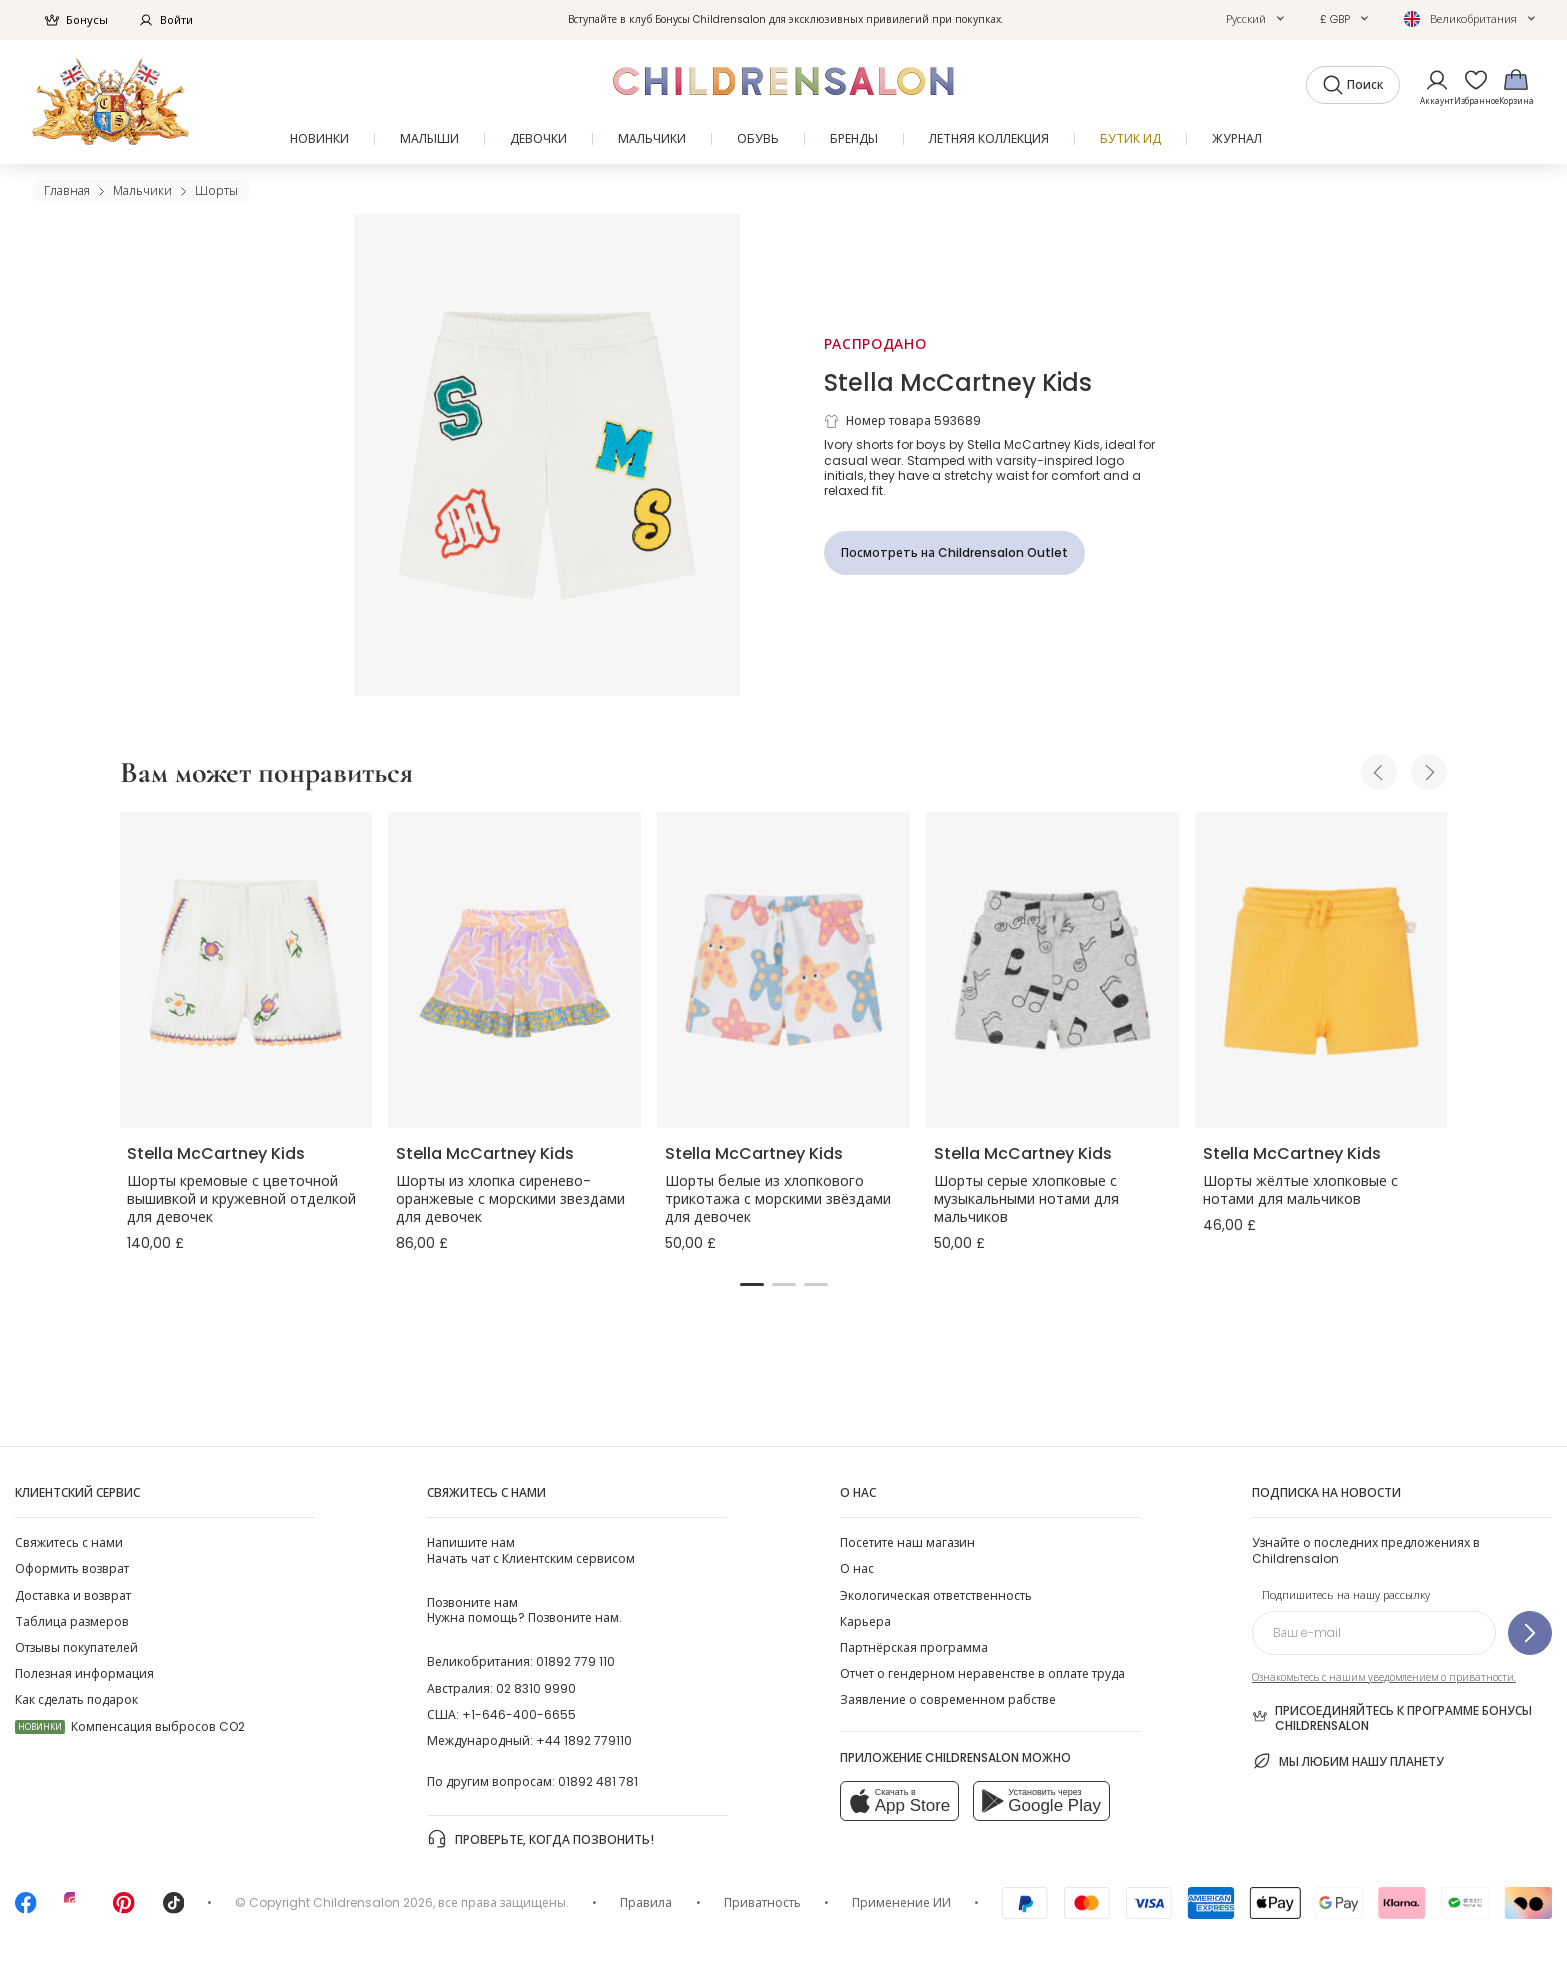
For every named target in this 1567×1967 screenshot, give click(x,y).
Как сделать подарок (76, 1699)
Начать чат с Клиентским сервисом (531, 1550)
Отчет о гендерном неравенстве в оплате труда (982, 1673)
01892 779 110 (575, 1661)
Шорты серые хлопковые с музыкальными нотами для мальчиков (1026, 1199)
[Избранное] (1470, 86)
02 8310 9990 (536, 1688)
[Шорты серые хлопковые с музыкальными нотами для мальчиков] (1052, 970)
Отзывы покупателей (76, 1647)
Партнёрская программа (914, 1647)
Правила (646, 1902)
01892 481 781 (598, 1781)
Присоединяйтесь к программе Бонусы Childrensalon (1392, 1718)
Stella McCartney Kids (958, 382)
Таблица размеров (72, 1621)
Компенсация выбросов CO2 (130, 1726)
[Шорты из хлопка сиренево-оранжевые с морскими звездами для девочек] (514, 970)
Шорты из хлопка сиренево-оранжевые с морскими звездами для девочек (510, 1199)
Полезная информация (84, 1673)
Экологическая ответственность (936, 1595)
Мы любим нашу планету (1348, 1761)
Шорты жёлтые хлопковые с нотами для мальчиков (1300, 1190)
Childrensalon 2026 (373, 1902)
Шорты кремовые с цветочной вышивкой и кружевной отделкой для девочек (241, 1199)
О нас (857, 1568)
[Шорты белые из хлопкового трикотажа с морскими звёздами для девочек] (783, 970)
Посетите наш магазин (907, 1542)
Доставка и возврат (73, 1595)
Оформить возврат (72, 1568)
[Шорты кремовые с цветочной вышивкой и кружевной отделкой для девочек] (245, 970)
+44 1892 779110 (584, 1740)
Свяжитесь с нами (69, 1542)
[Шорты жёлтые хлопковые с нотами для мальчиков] (1321, 970)
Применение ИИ (901, 1902)
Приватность (762, 1902)
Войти (165, 20)
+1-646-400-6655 (519, 1714)
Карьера (865, 1621)
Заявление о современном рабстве (948, 1699)
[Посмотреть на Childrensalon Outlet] (954, 553)
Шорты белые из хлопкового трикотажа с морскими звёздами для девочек (778, 1199)
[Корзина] (1516, 86)
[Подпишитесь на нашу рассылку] (1530, 1633)
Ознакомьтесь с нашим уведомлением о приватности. (1384, 1677)
